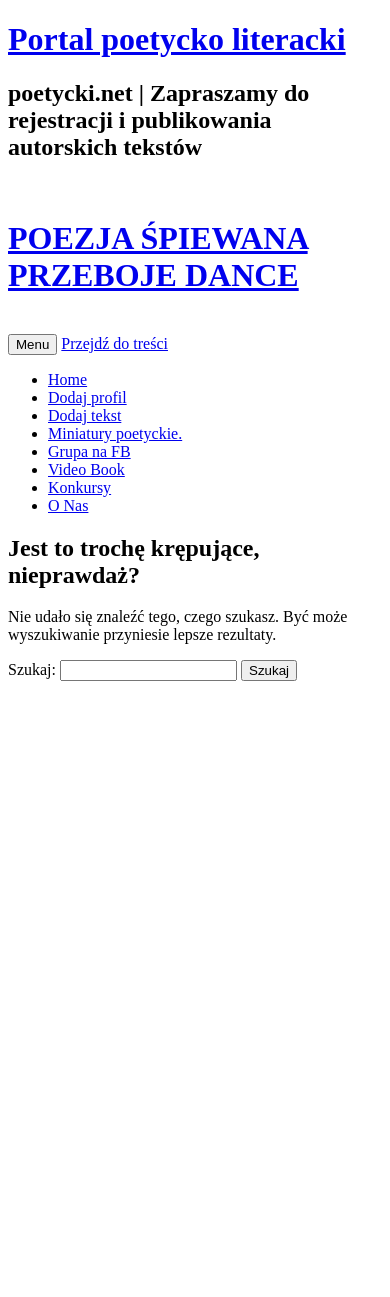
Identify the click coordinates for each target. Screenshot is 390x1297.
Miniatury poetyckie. (115, 433)
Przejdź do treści (114, 343)
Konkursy (79, 487)
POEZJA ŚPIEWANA (158, 238)
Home (67, 379)
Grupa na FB (89, 451)
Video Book (86, 469)
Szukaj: (32, 669)
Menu (32, 344)
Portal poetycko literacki (177, 39)
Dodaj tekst (84, 415)
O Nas (68, 505)
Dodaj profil (87, 397)
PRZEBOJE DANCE (153, 275)
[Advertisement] (158, 831)
